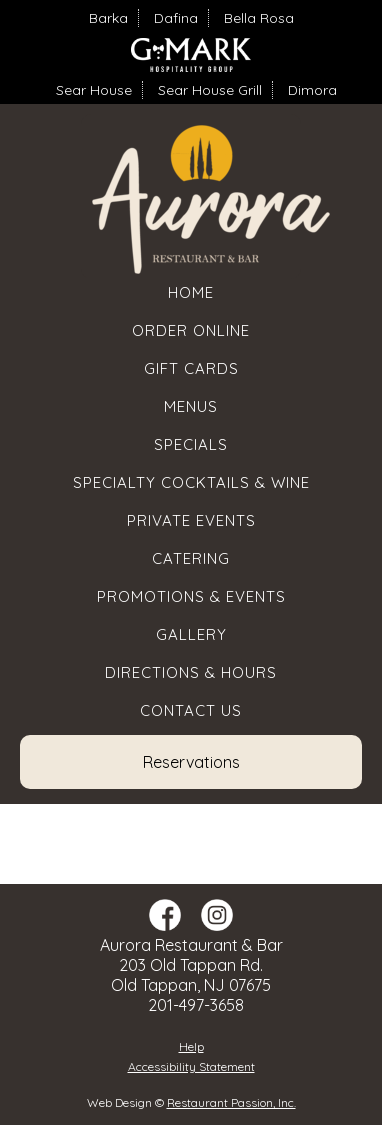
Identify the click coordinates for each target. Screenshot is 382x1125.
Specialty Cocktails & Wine (191, 482)
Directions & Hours (191, 672)
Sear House (94, 90)
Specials (191, 444)
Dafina (176, 18)
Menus (191, 406)
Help (191, 1046)
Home (191, 292)
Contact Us (191, 710)
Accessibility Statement (191, 1066)
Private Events (191, 520)
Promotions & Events (191, 596)
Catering (191, 558)
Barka (108, 18)
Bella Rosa (259, 18)
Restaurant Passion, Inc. (231, 1102)
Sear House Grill (210, 90)
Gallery (191, 634)
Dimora (312, 90)
